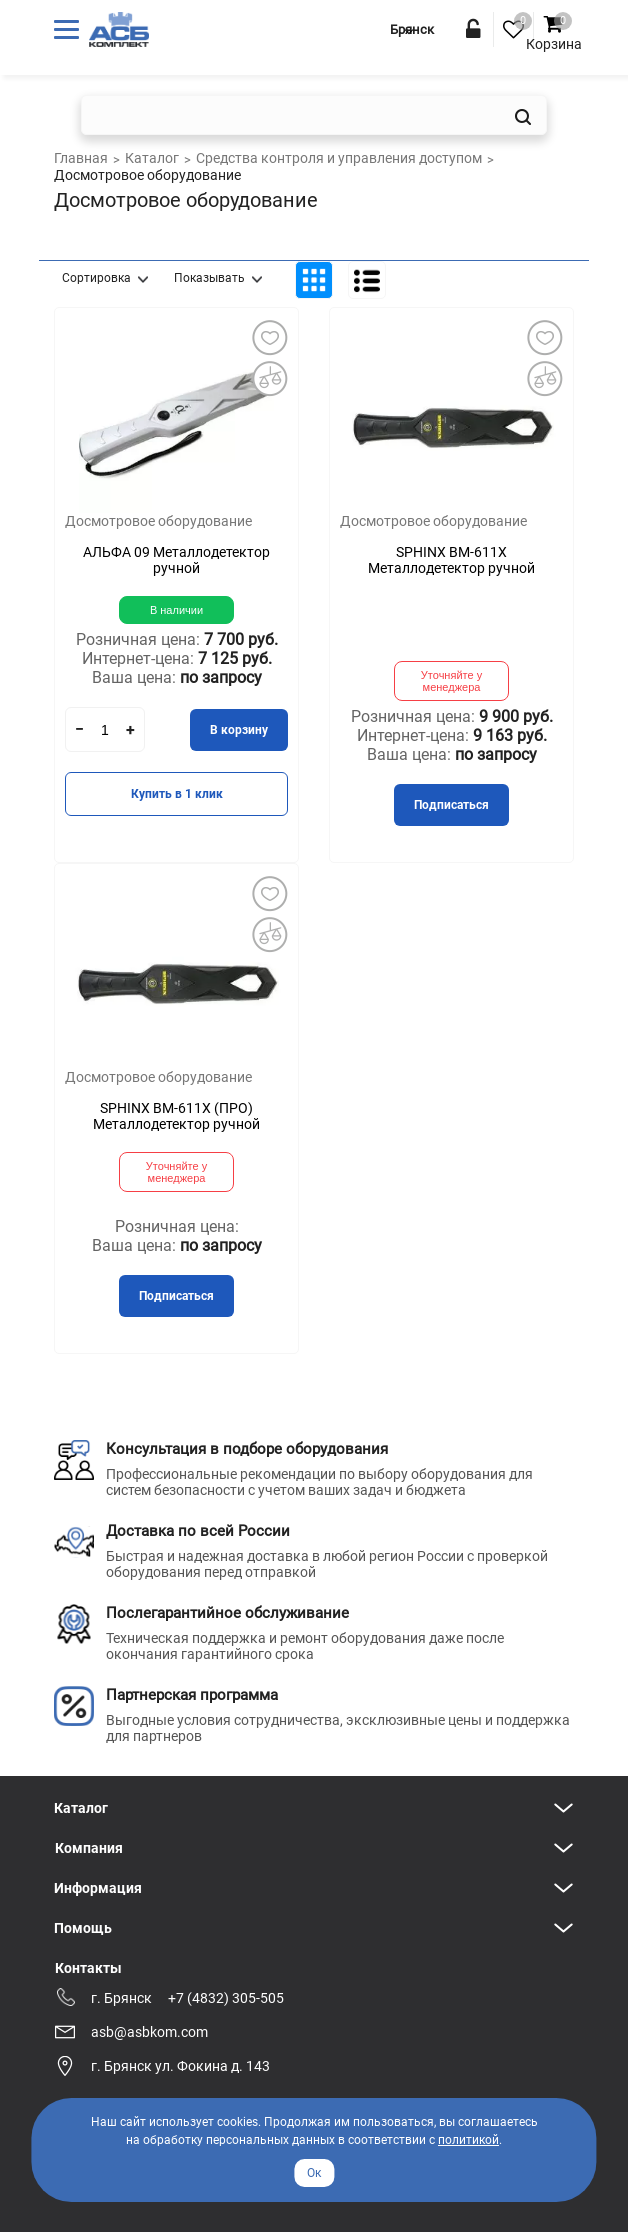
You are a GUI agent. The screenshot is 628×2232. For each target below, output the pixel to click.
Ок (314, 2173)
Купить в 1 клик (177, 794)
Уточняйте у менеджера (451, 681)
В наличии (176, 610)
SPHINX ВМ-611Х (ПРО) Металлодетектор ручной (176, 1116)
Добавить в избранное (269, 337)
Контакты (88, 1968)
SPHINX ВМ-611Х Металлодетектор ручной (451, 560)
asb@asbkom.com (149, 2032)
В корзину (239, 730)
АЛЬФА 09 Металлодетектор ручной (176, 560)
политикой (468, 2140)
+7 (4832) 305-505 (226, 1998)
